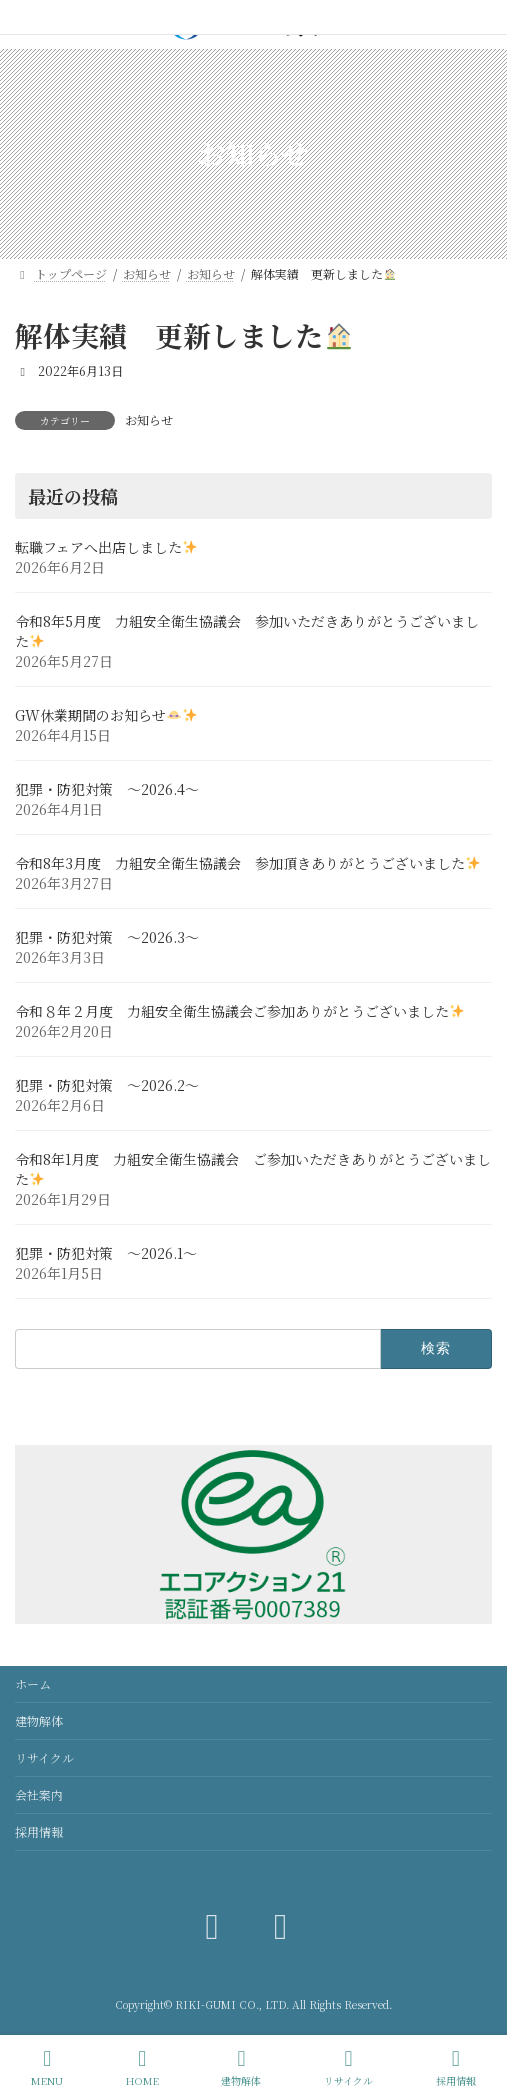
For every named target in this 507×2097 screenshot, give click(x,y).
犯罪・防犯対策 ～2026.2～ (107, 1085)
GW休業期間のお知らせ (106, 715)
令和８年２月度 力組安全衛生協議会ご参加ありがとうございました (239, 1011)
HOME (142, 2067)
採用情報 (39, 1831)
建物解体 (39, 1720)
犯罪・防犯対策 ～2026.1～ (106, 1253)
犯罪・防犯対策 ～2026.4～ (107, 789)
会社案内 (39, 1794)
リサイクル (44, 1757)
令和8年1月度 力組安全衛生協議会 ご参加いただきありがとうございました (253, 1169)
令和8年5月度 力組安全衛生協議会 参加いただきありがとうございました (247, 631)
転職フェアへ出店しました (106, 547)
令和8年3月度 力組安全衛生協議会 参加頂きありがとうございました (247, 863)
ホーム (33, 1683)
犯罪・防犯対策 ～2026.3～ (107, 937)
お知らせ (149, 419)
